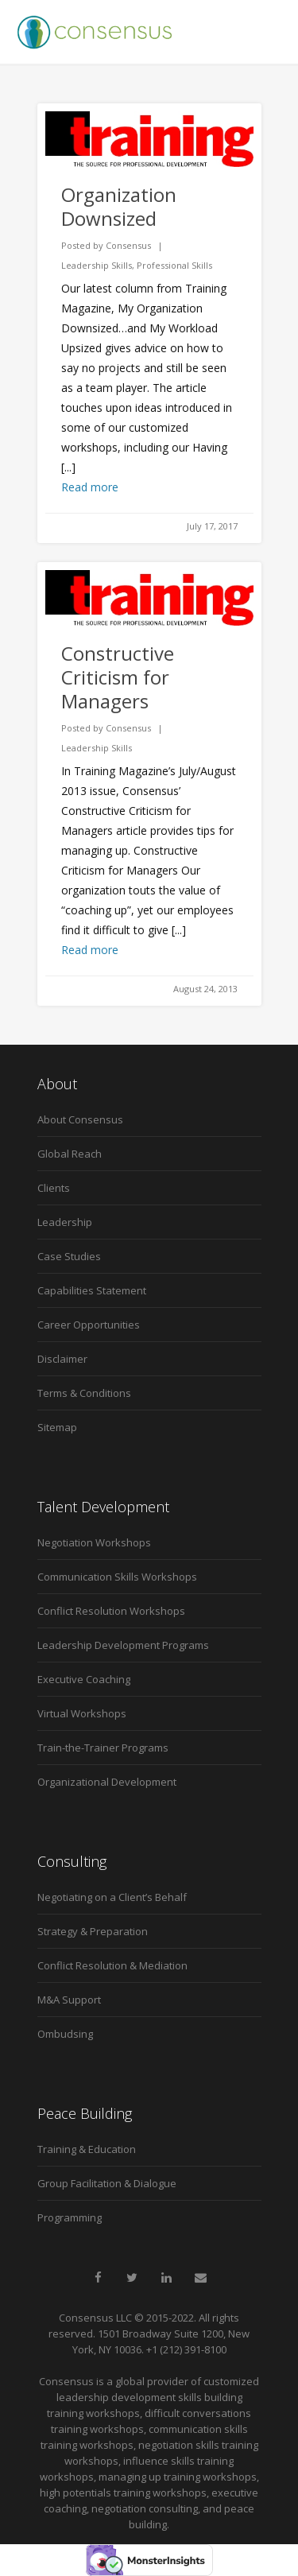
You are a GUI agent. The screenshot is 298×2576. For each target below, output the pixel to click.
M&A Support (69, 1999)
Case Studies (69, 1256)
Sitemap (57, 1427)
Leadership (64, 1222)
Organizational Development (106, 1782)
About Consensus (80, 1119)
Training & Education (86, 2149)
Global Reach (69, 1153)
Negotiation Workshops (94, 1542)
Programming (69, 2217)
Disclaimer (62, 1359)
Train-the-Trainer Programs (102, 1747)
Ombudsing (65, 2034)
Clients (53, 1188)
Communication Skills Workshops (117, 1576)
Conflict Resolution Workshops (111, 1611)
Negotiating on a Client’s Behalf (112, 1897)
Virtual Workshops (81, 1713)
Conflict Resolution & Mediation (112, 1965)
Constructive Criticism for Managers (117, 677)
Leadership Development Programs (123, 1645)
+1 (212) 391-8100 (186, 2349)
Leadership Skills (96, 265)
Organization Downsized (118, 206)
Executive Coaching (83, 1679)
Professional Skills (174, 265)
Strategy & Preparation (92, 1931)
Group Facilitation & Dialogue (106, 2183)
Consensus (128, 245)
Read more (89, 487)
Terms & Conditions (84, 1393)
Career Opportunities (88, 1324)
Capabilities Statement (91, 1290)
